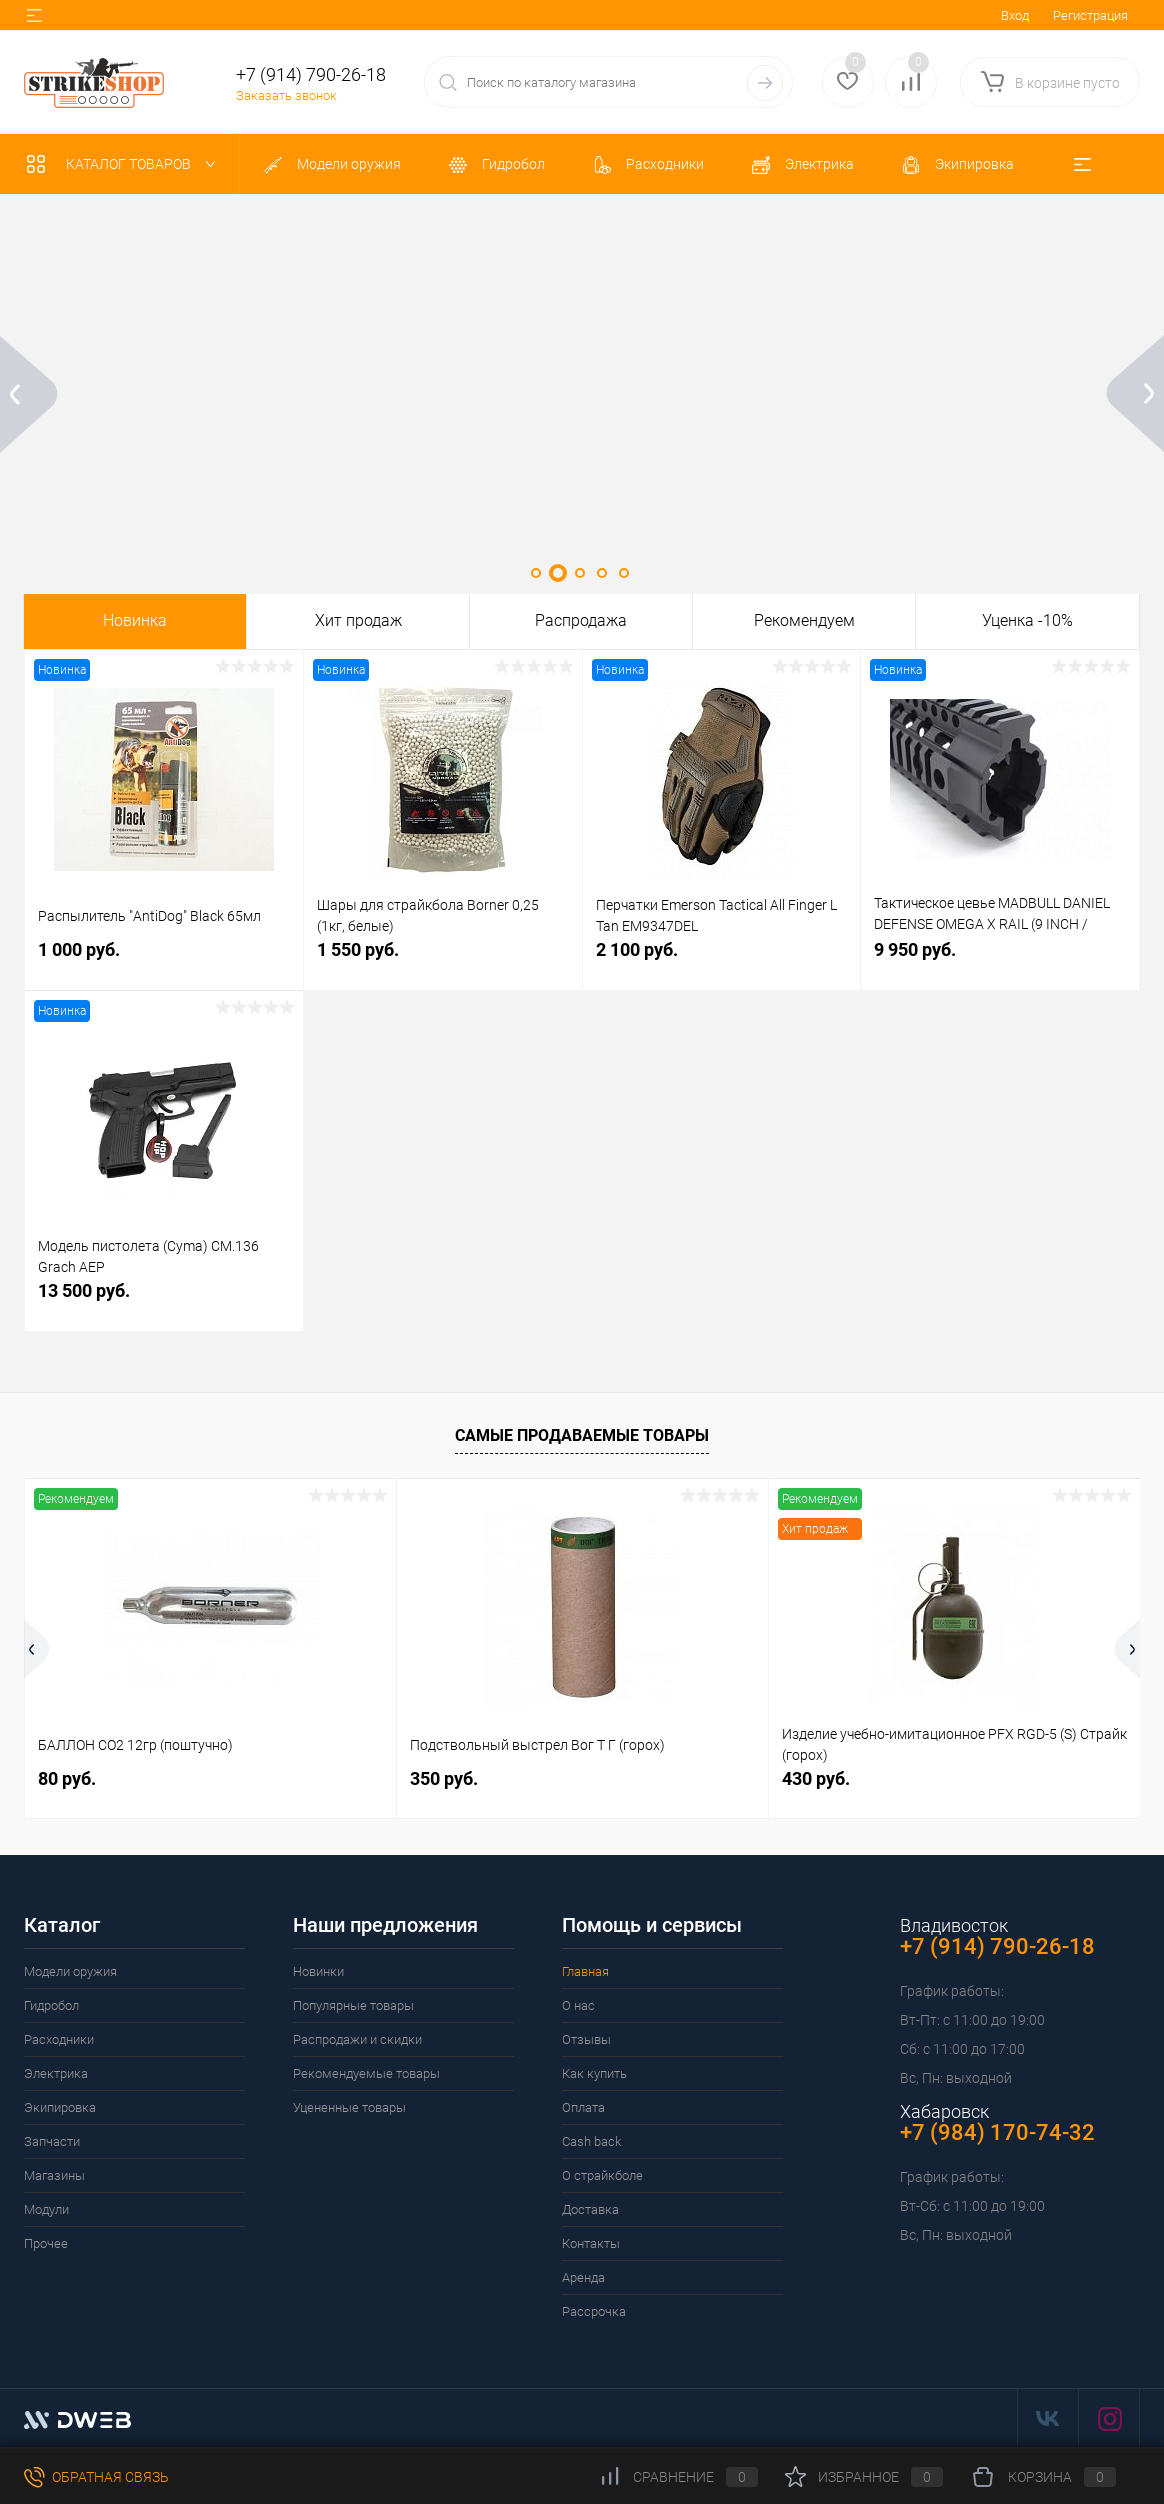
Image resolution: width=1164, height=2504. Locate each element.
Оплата (583, 2107)
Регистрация (1090, 15)
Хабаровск (944, 2111)
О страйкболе (602, 2175)
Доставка (590, 2209)
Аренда (583, 2277)
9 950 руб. (1000, 960)
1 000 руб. (164, 960)
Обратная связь (96, 2477)
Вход (1015, 15)
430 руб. (816, 1778)
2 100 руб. (722, 960)
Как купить (594, 2073)
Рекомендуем (804, 621)
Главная (585, 1971)
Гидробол (51, 2005)
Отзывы (586, 2039)
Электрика (56, 2073)
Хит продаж (358, 621)
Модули (46, 2209)
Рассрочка (594, 2311)
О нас (578, 2005)
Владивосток (954, 1925)
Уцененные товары (349, 2107)
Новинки (318, 1971)
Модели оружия (70, 1971)
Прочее (46, 2243)
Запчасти (52, 2141)
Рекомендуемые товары (366, 2073)
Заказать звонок (286, 95)
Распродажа (581, 621)
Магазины (54, 2175)
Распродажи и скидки (357, 2039)
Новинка (135, 621)
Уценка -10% (1027, 621)
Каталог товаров (125, 164)
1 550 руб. (443, 960)
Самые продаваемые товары (582, 1435)
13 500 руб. (164, 1301)
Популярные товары (353, 2005)
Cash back (591, 2141)
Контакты (591, 2243)
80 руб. (67, 1778)
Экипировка (60, 2107)
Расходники (59, 2039)
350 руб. (444, 1778)
